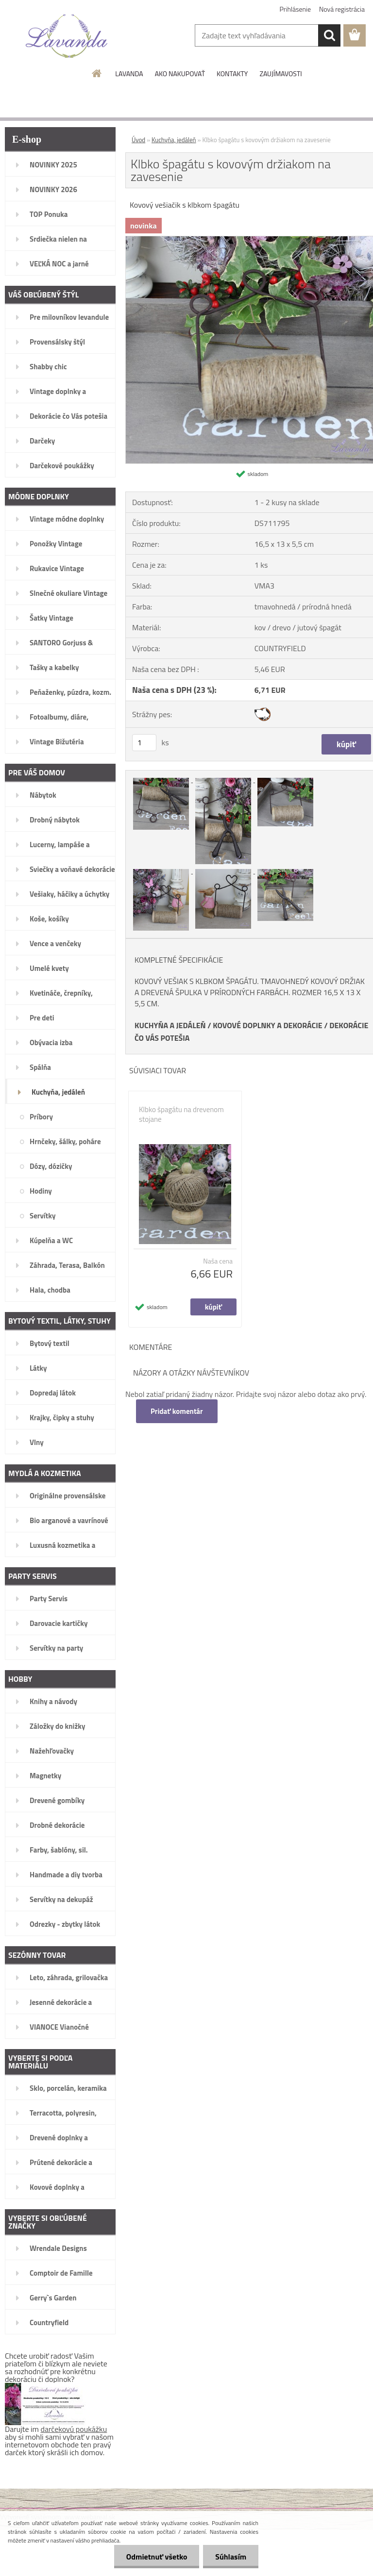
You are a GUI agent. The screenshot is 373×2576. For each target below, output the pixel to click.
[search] (329, 35)
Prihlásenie (295, 9)
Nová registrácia (342, 9)
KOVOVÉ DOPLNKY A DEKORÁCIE (267, 1025)
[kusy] (144, 742)
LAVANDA (129, 73)
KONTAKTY (232, 73)
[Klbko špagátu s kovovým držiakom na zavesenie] (162, 779)
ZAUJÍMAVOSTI (280, 73)
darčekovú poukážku (74, 2429)
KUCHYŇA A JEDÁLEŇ (170, 1025)
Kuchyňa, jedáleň (174, 140)
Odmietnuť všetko (156, 2556)
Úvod (138, 140)
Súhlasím (230, 2556)
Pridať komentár (177, 1411)
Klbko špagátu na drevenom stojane (181, 1114)
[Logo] (67, 36)
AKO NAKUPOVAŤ (180, 73)
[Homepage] (97, 73)
